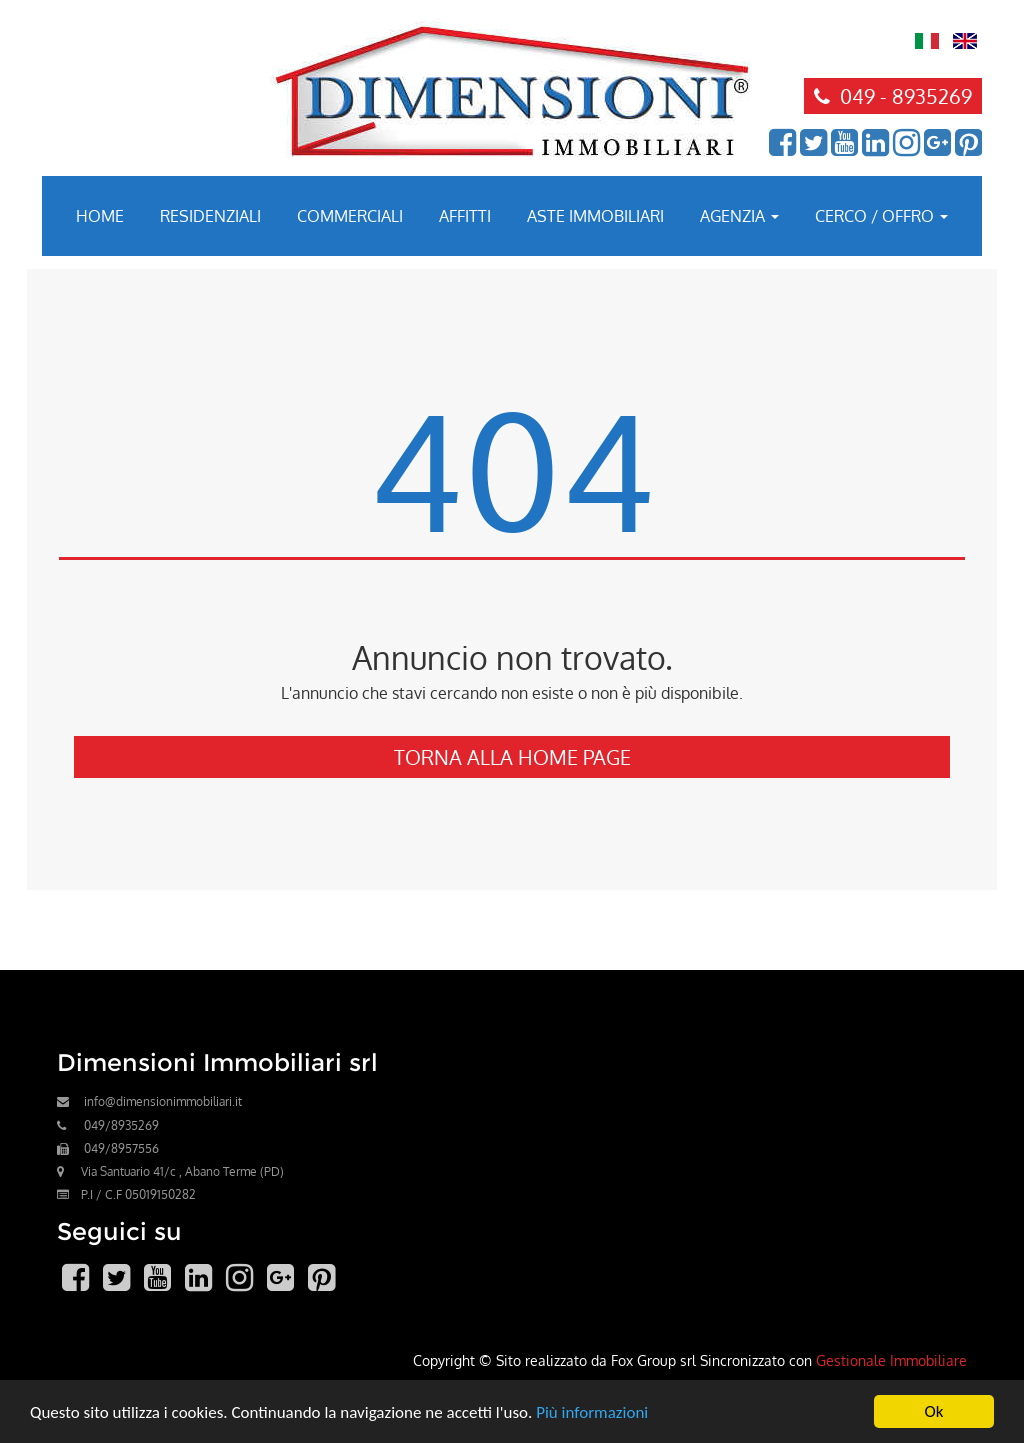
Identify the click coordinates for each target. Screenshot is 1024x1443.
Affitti (465, 216)
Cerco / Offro (881, 216)
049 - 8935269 (893, 96)
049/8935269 (121, 1125)
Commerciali (350, 216)
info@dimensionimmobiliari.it (163, 1101)
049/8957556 (121, 1148)
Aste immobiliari (595, 216)
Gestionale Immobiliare (891, 1360)
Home (100, 216)
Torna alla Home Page (512, 757)
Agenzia (739, 216)
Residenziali (210, 216)
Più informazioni (592, 1412)
